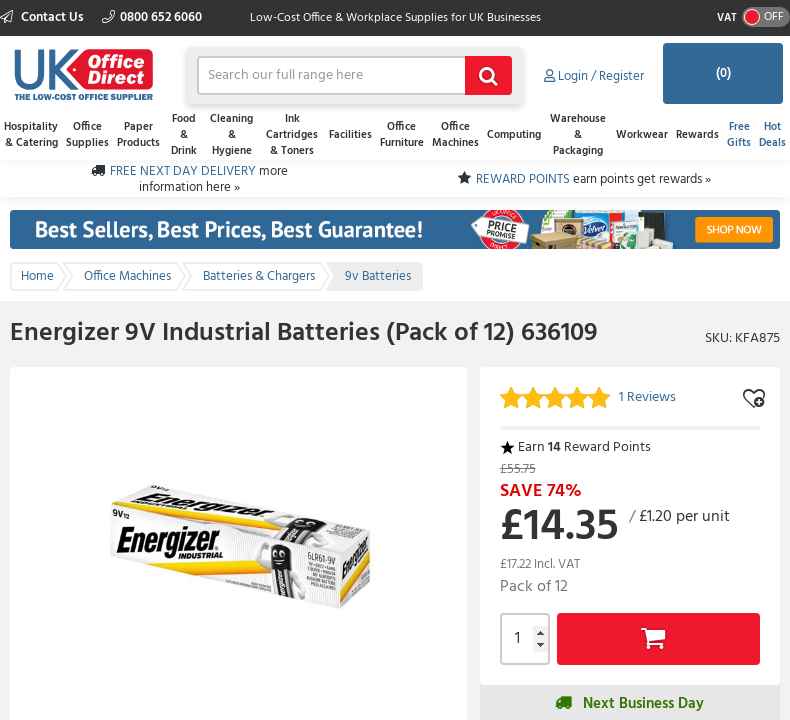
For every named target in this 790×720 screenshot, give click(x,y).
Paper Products (138, 135)
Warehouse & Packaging (578, 135)
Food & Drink (184, 135)
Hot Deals (772, 135)
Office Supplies (87, 135)
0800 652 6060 (152, 17)
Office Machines (455, 135)
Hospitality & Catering (31, 135)
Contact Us (43, 17)
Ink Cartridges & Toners (292, 135)
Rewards (697, 135)
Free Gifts (739, 135)
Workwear (642, 135)
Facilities (350, 135)
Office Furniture (402, 135)
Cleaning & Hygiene (231, 135)
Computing (514, 135)
